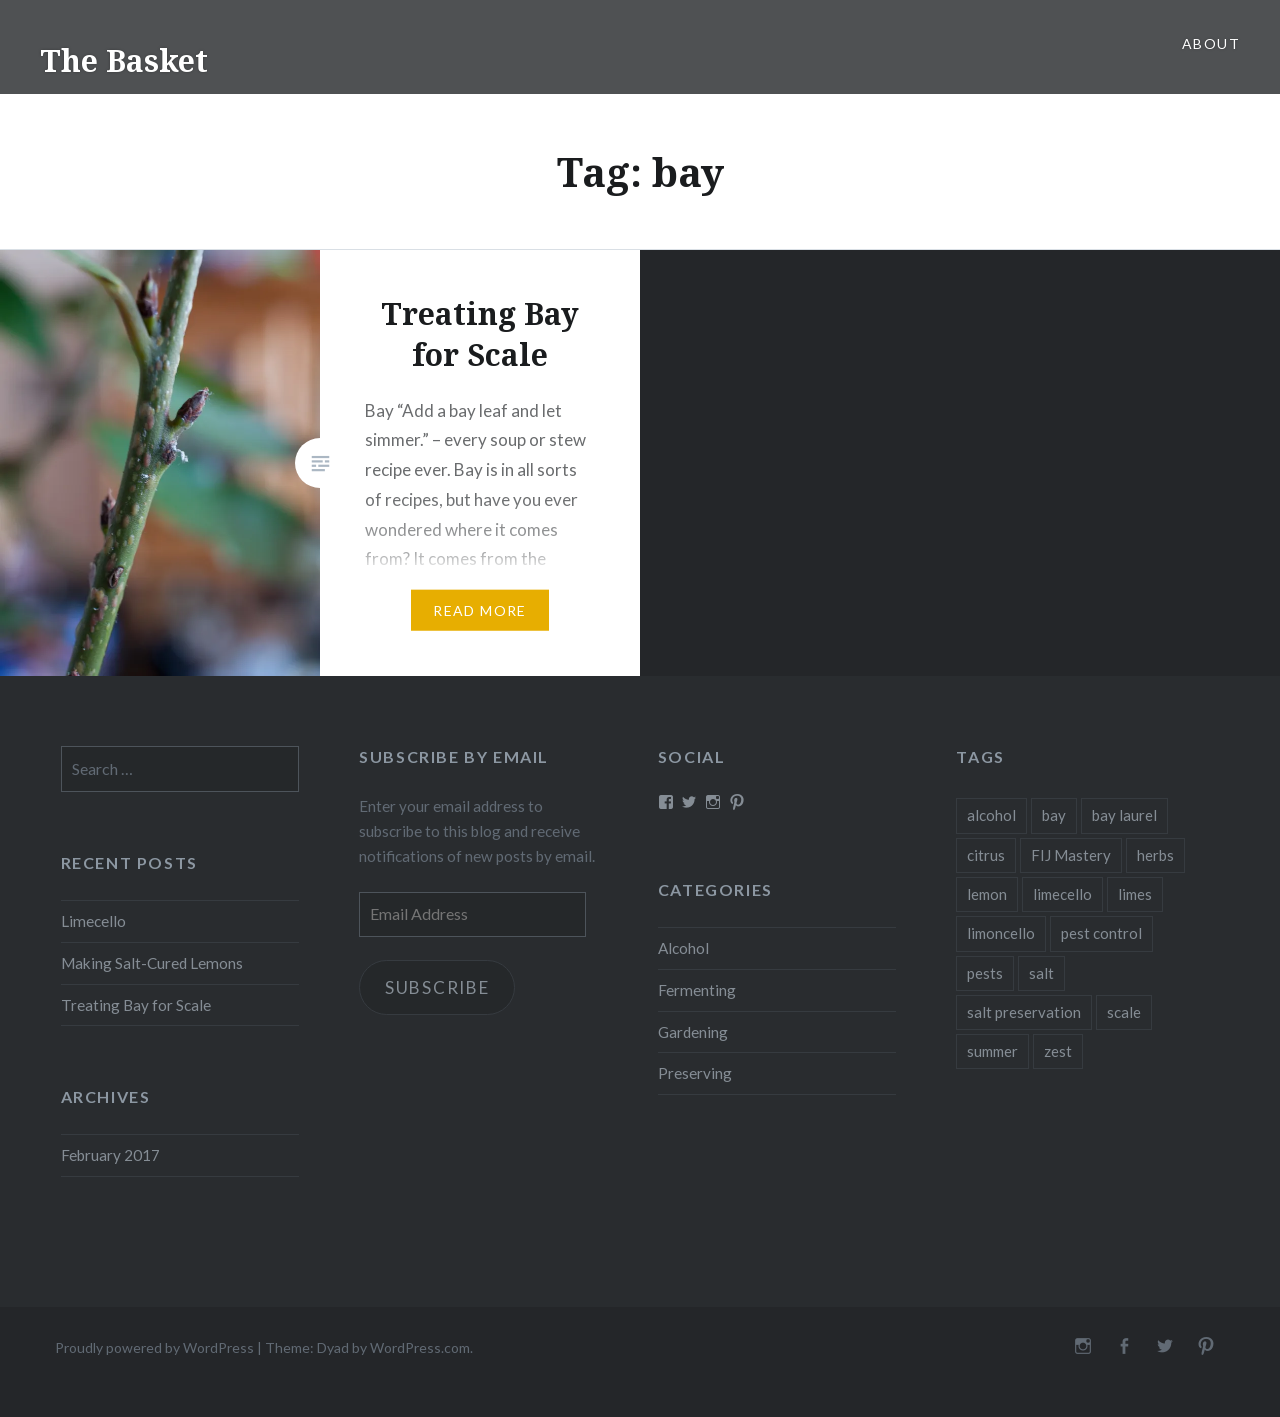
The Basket (124, 60)
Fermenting (697, 990)
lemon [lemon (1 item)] (987, 894)
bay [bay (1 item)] (1054, 815)
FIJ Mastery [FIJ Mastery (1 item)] (1071, 855)
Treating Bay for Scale (136, 1005)
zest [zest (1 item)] (1058, 1051)
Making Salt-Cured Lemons (152, 963)
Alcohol (683, 948)
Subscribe (437, 987)
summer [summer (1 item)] (992, 1051)
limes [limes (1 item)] (1135, 894)
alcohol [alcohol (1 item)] (991, 815)
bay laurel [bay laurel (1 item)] (1124, 815)
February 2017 (110, 1155)
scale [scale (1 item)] (1124, 1012)
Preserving (695, 1073)
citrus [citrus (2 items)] (986, 855)
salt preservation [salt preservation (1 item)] (1024, 1012)
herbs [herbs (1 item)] (1155, 855)
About (1211, 43)
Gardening (693, 1032)
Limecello (93, 921)
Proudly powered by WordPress (154, 1347)
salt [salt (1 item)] (1041, 973)
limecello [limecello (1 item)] (1062, 894)
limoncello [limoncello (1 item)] (1001, 933)
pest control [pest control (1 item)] (1101, 933)
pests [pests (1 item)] (985, 973)
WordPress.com (420, 1347)
